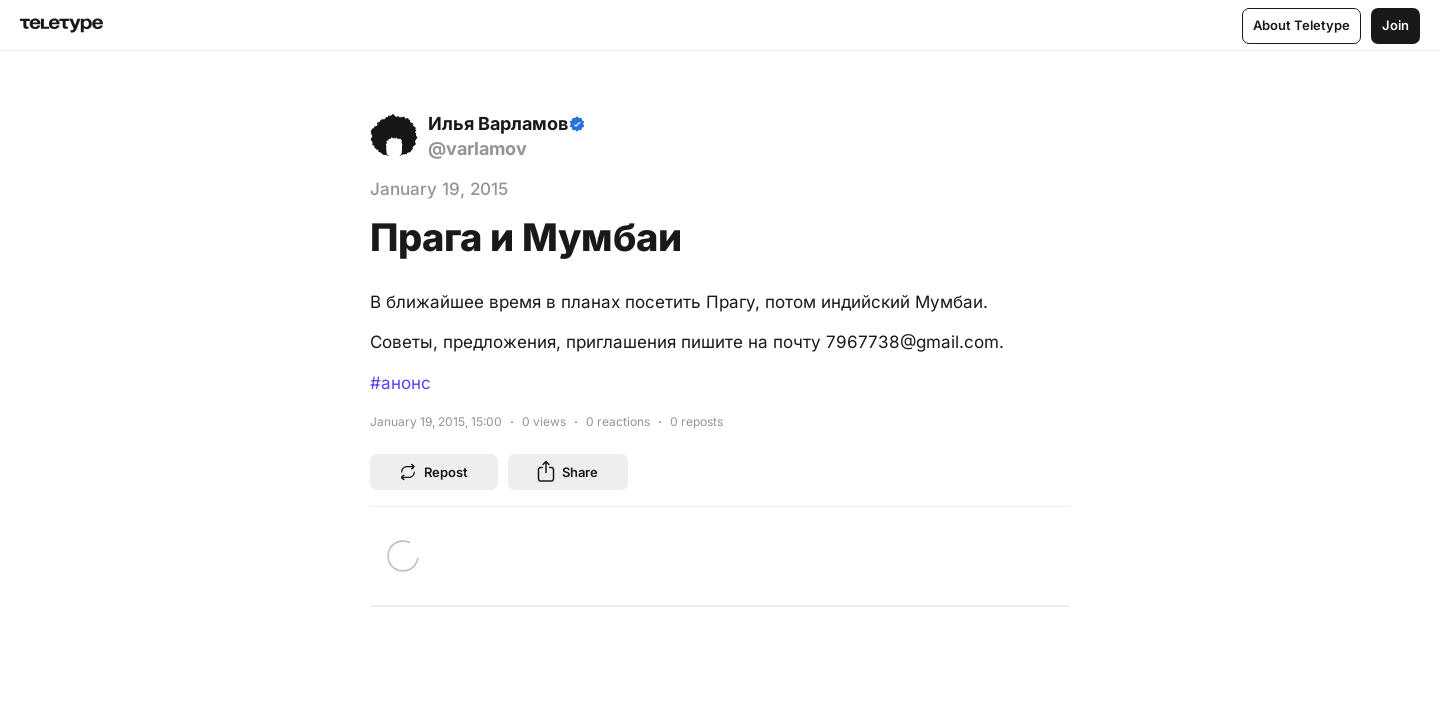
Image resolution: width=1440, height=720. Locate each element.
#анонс (400, 383)
